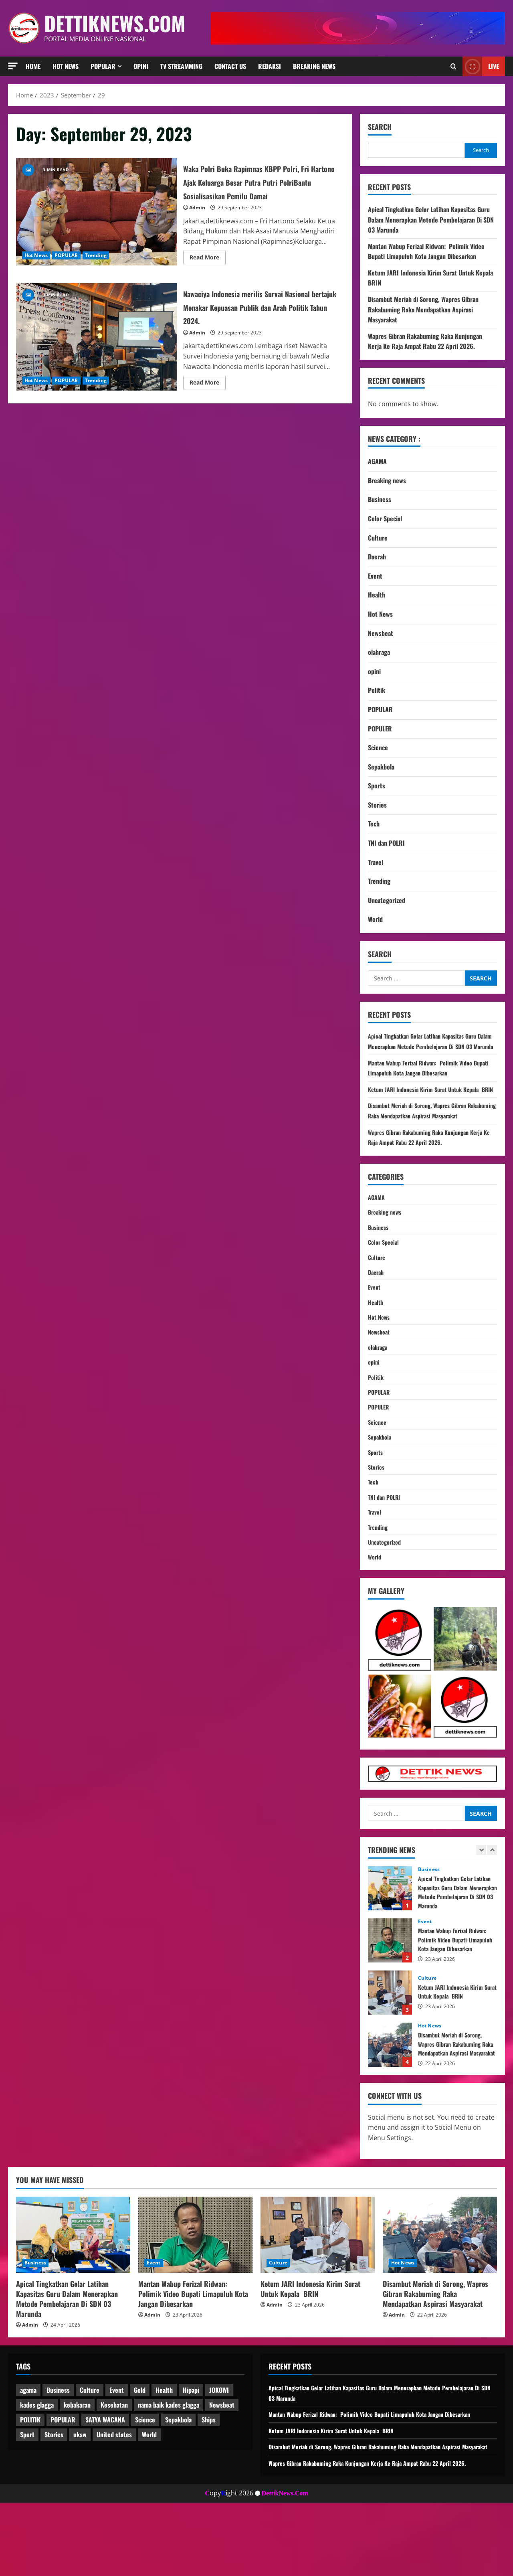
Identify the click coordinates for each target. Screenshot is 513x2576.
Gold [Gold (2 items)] (139, 2453)
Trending (96, 262)
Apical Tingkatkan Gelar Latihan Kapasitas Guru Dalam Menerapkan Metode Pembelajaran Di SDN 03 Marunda (431, 220)
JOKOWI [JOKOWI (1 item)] (219, 2453)
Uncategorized (386, 900)
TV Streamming (181, 66)
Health (376, 594)
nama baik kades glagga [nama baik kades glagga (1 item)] (168, 2468)
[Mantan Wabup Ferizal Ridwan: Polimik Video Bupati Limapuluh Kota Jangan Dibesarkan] (195, 2297)
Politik (376, 690)
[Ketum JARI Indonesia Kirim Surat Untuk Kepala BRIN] (318, 2297)
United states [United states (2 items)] (114, 2497)
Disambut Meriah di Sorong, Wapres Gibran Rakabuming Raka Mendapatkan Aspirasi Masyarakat (423, 309)
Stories (377, 805)
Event (375, 576)
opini (374, 671)
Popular (103, 66)
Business (379, 499)
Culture (378, 538)
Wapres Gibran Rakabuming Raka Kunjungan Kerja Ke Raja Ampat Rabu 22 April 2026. (425, 341)
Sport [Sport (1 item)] (27, 2497)
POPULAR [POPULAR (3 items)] (62, 2482)
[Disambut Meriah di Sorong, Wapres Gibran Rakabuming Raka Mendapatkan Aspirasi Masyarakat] (440, 2297)
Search (380, 127)
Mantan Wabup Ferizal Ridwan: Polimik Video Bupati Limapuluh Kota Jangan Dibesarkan (426, 251)
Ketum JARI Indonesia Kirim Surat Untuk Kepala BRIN (390, 2055)
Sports (376, 785)
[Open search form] (453, 66)
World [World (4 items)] (149, 2497)
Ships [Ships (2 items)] (209, 2482)
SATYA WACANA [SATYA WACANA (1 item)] (105, 2482)
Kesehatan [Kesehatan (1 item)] (114, 2468)
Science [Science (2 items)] (145, 2482)
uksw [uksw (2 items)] (80, 2497)
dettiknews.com (114, 23)
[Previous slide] (481, 1913)
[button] (13, 66)
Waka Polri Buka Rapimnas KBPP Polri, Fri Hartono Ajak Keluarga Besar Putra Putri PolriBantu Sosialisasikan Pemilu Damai (96, 218)
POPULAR (66, 262)
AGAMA (377, 461)
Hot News (66, 66)
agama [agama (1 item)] (28, 2453)
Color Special (385, 518)
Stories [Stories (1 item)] (53, 2497)
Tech (374, 823)
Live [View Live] (481, 66)
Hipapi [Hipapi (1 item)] (191, 2453)
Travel (375, 862)
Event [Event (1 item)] (116, 2453)
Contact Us (230, 66)
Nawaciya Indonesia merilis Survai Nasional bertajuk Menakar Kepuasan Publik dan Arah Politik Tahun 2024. (96, 350)
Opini (140, 66)
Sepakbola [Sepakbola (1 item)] (178, 2482)
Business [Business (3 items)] (58, 2453)
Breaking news (314, 66)
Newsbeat (380, 633)
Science (378, 747)
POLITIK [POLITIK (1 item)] (30, 2482)
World (375, 919)
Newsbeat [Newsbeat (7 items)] (221, 2468)
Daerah (377, 556)
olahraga (379, 652)
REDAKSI (269, 66)
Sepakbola (381, 767)
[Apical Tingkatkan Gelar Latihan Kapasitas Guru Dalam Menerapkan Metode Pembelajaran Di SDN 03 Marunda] (73, 2297)
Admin (197, 221)
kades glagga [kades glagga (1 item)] (37, 2468)
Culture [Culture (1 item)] (89, 2453)
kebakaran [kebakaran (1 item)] (77, 2468)
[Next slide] (492, 1913)
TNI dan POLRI (386, 843)
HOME (33, 66)
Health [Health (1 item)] (164, 2453)
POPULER (380, 728)
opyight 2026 (229, 2566)
